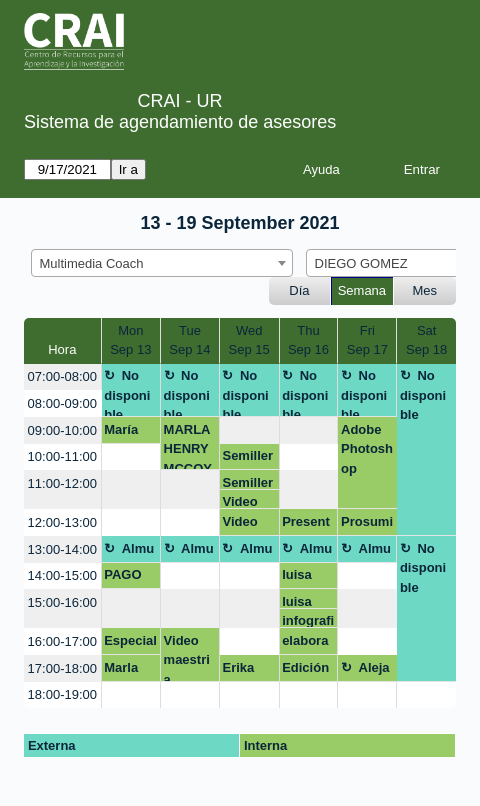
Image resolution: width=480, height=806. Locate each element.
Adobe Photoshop (367, 449)
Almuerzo (129, 552)
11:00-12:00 (62, 483)
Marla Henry (122, 671)
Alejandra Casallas (367, 671)
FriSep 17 (367, 340)
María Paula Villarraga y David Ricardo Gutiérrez (130, 433)
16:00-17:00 (62, 641)
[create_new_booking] (249, 430)
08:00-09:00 (62, 403)
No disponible (127, 392)
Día (299, 290)
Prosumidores (367, 525)
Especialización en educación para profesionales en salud (130, 644)
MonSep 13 (130, 340)
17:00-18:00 (62, 668)
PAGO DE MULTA (126, 578)
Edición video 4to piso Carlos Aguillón (308, 671)
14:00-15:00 (62, 575)
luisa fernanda (306, 578)
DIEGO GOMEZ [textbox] (361, 263)
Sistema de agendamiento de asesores (180, 122)
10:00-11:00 (62, 456)
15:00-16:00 (62, 602)
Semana (362, 290)
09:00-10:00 (62, 430)
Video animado (248, 501)
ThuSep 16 (308, 340)
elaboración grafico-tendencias (307, 644)
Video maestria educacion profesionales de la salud (190, 657)
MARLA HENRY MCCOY (188, 446)
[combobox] (162, 263)
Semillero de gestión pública (247, 459)
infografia (308, 620)
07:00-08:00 (62, 376)
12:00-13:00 (62, 522)
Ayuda (321, 169)
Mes (425, 290)
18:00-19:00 (62, 694)
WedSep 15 (249, 340)
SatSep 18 (426, 340)
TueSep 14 (189, 340)
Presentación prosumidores (307, 525)
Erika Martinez (248, 671)
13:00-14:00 (62, 549)
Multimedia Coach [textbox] (92, 263)
